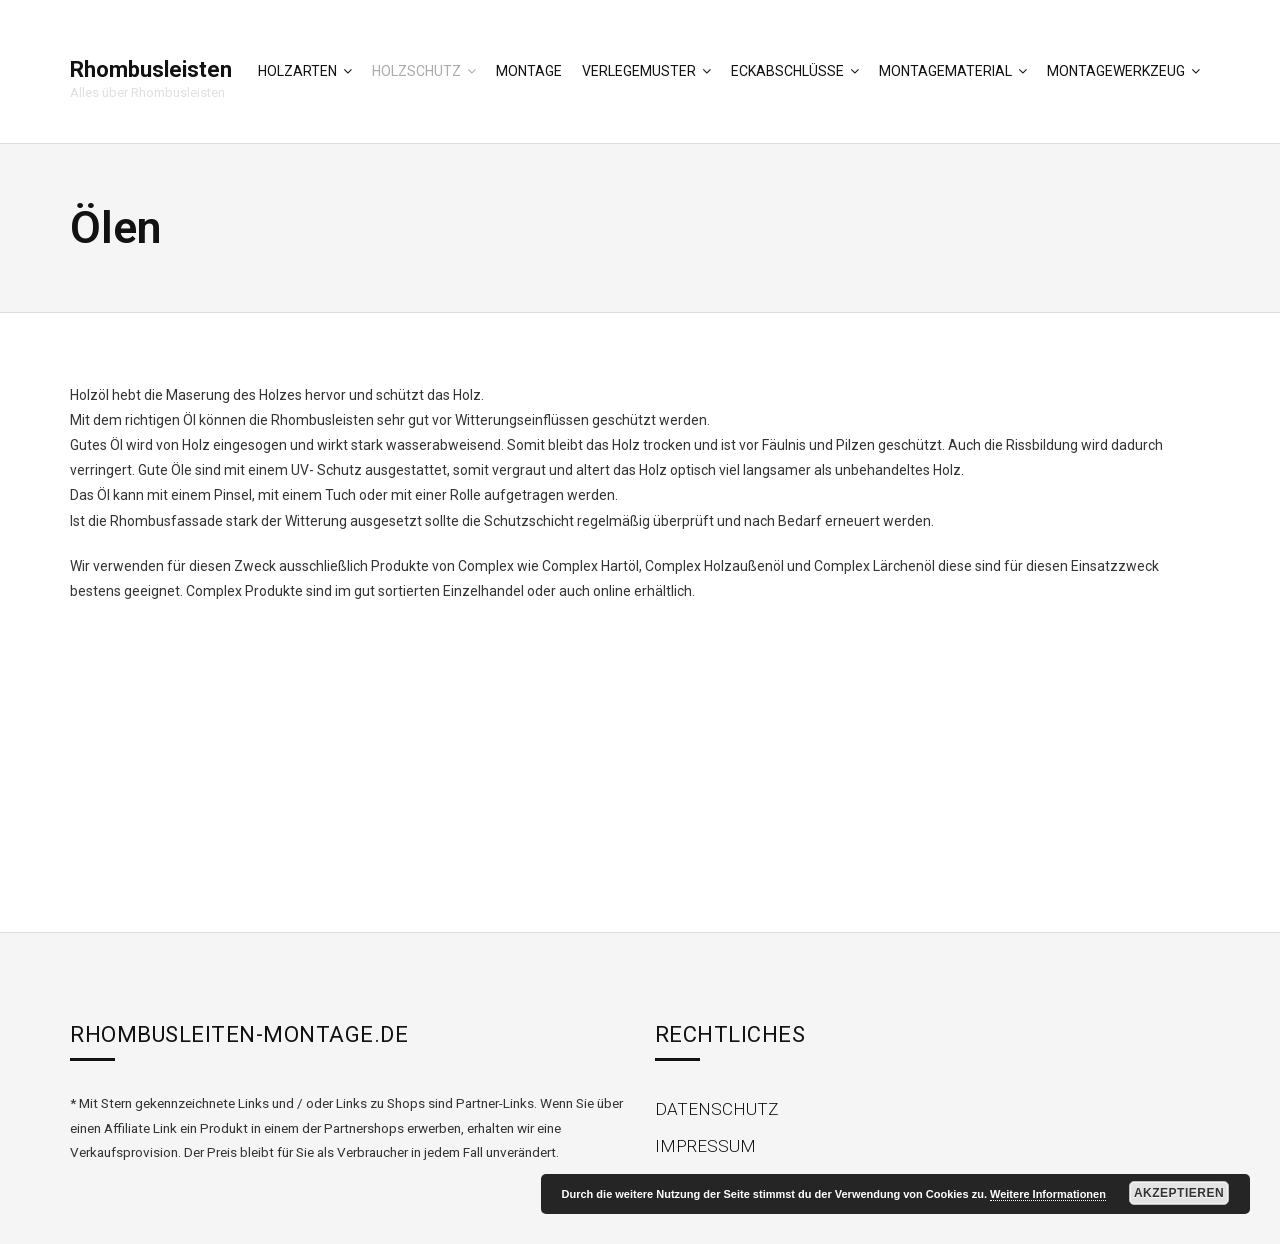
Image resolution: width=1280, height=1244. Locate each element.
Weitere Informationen (1048, 1194)
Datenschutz (716, 1109)
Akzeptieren (1179, 1193)
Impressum (705, 1146)
